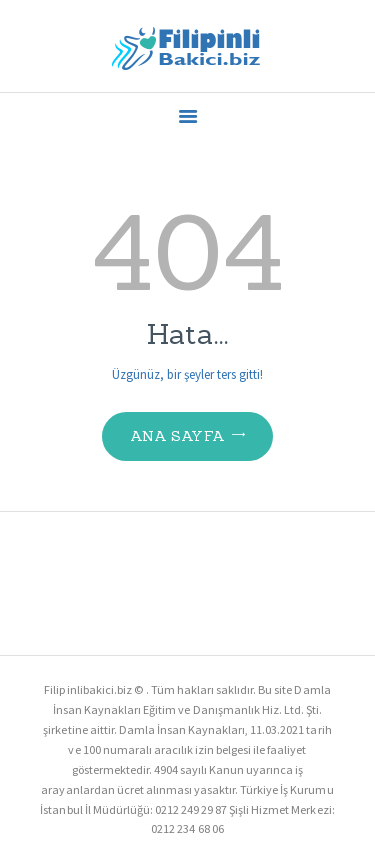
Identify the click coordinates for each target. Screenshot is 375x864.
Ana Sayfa (178, 436)
